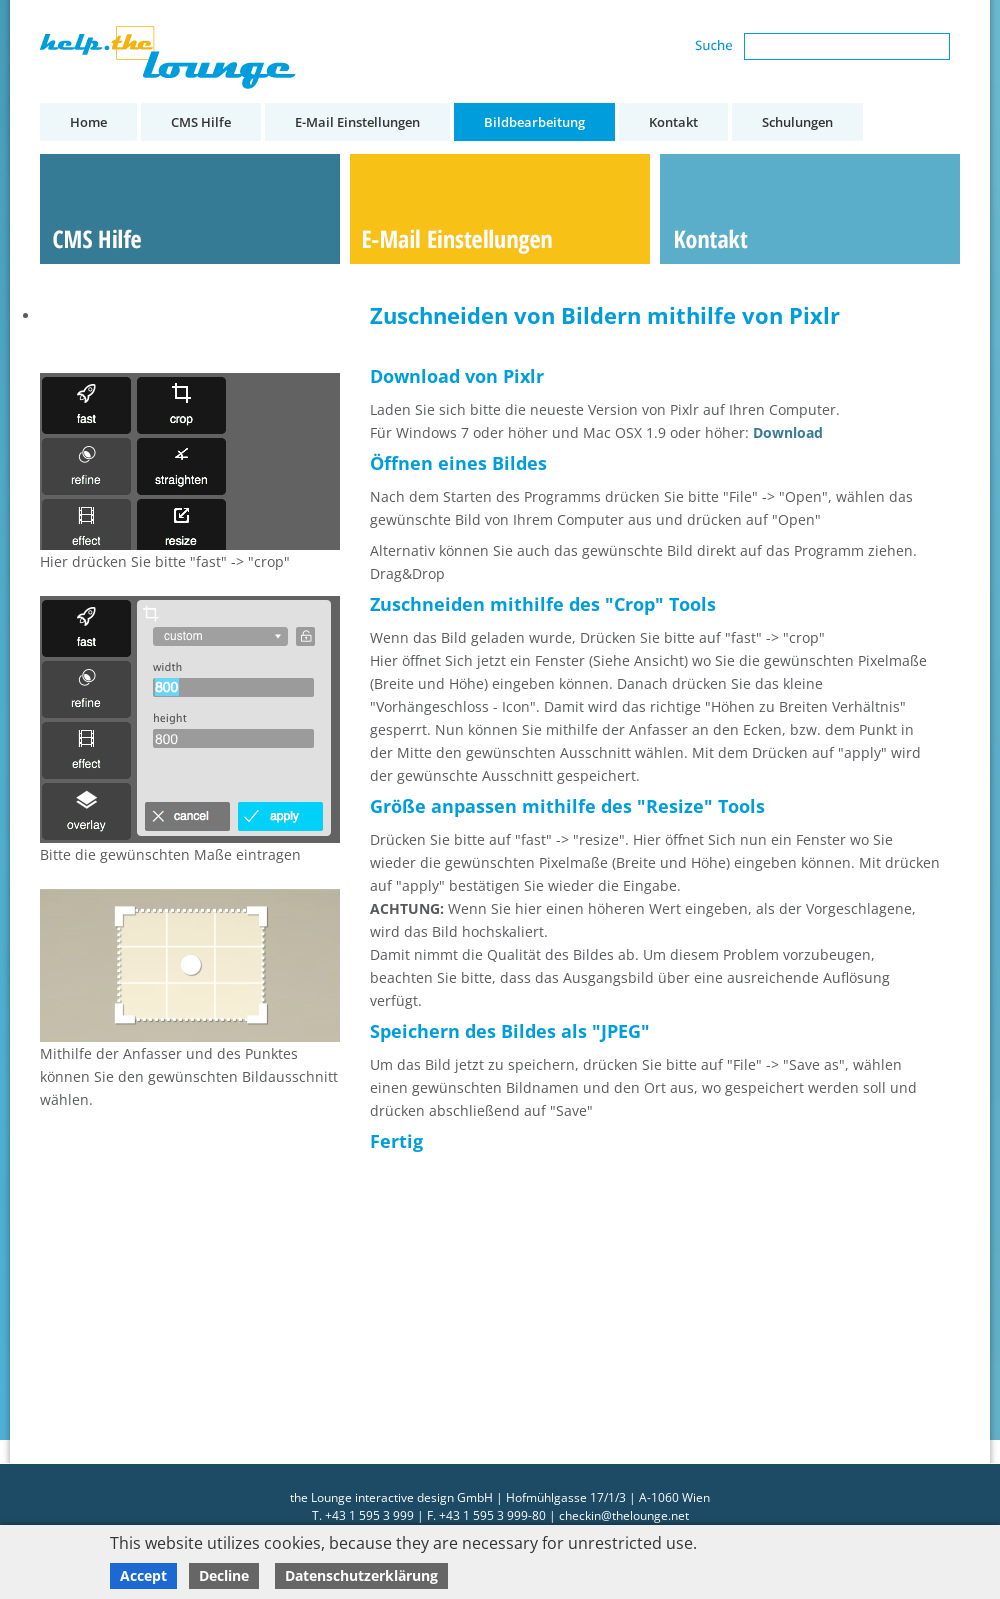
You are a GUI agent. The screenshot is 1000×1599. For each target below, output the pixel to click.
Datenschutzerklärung (361, 1575)
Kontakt (673, 122)
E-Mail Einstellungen (357, 122)
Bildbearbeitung (534, 122)
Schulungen (797, 122)
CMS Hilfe (201, 122)
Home (88, 122)
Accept (143, 1575)
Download (788, 432)
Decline (224, 1575)
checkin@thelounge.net (624, 1515)
